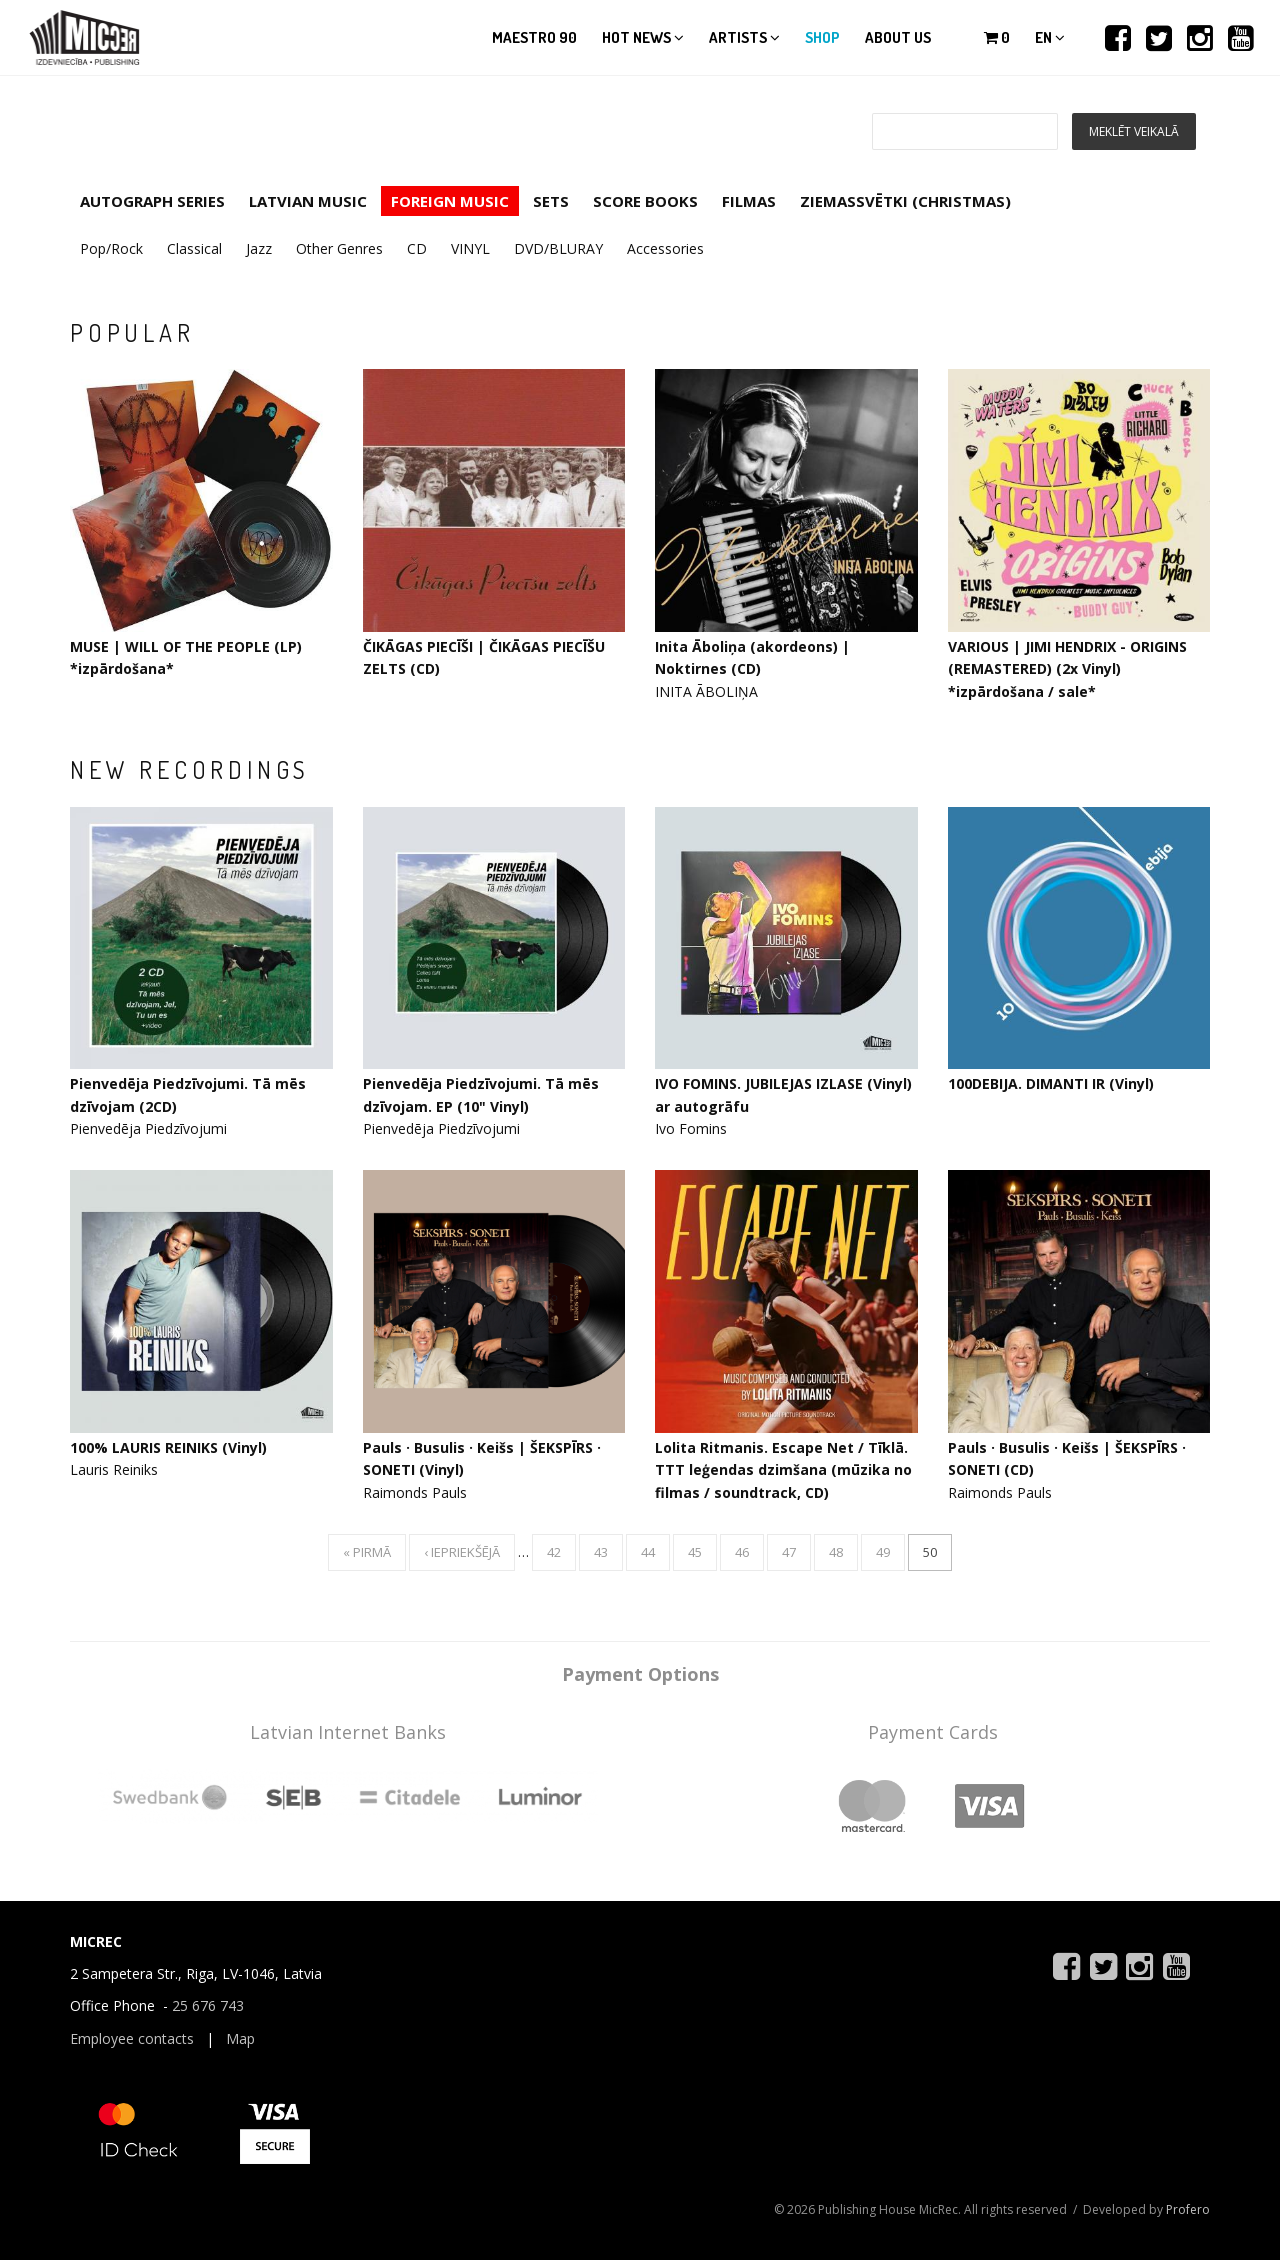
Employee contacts (132, 2038)
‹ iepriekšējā (462, 1552)
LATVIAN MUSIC (308, 201)
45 (695, 1552)
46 (742, 1552)
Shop (822, 37)
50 (930, 1552)
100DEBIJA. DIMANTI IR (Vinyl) (1051, 1083)
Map (240, 2038)
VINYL (470, 248)
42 (554, 1552)
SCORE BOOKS (645, 201)
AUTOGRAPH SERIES (152, 201)
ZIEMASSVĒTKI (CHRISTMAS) (905, 201)
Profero (1188, 2209)
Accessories (665, 248)
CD (417, 248)
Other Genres (339, 248)
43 (601, 1552)
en (1050, 37)
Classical (194, 248)
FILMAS (749, 201)
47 (789, 1552)
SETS (551, 201)
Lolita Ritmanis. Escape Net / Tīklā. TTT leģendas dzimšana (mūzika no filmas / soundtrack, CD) (783, 1470)
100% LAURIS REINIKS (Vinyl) (168, 1447)
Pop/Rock (111, 248)
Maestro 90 (534, 37)
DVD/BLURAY (558, 248)
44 (648, 1552)
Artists (744, 37)
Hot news (643, 37)
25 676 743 (208, 2005)
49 (883, 1552)
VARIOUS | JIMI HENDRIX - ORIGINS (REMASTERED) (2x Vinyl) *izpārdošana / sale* (1067, 669)
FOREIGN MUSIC (450, 201)
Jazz (259, 248)
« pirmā (367, 1552)
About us (898, 37)
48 (836, 1552)
